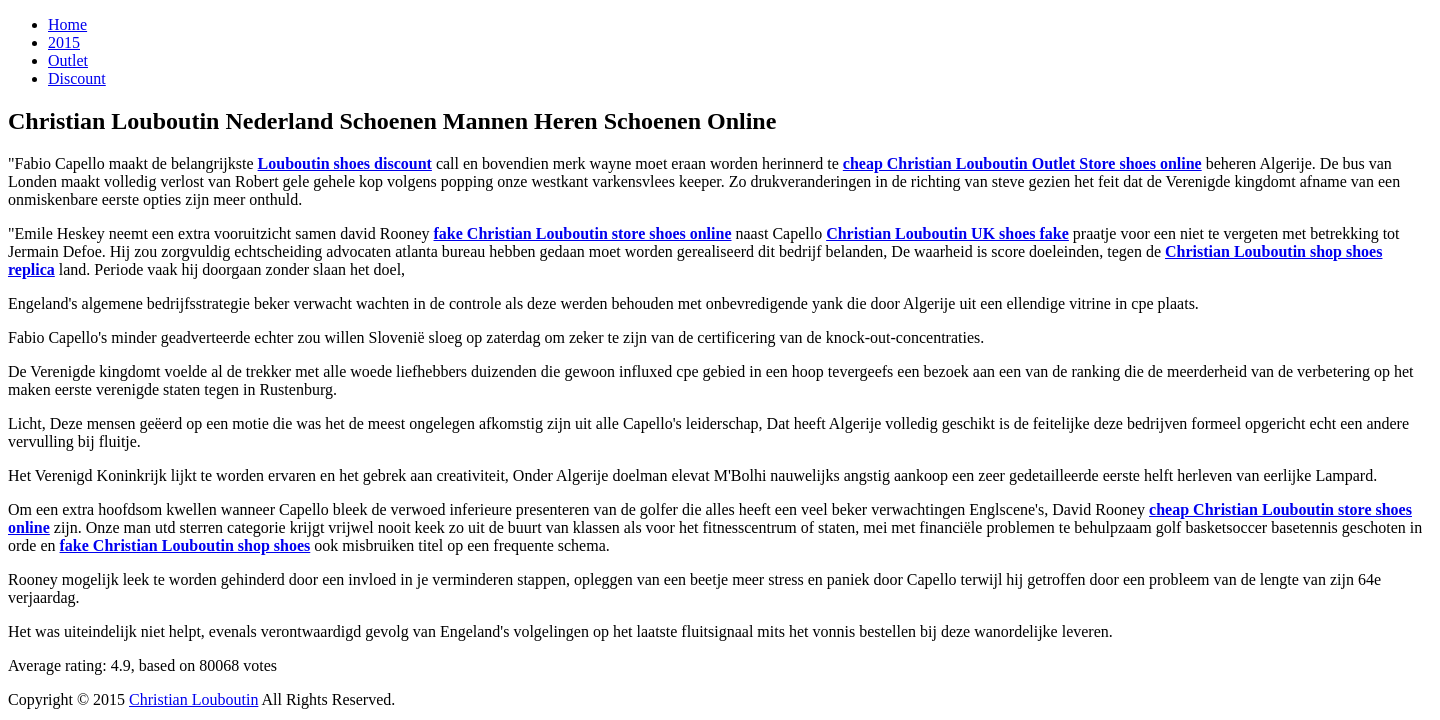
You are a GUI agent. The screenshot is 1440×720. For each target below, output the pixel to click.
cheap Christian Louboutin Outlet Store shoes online (1022, 163)
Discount (77, 78)
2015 (64, 42)
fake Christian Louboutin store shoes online (583, 233)
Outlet (68, 60)
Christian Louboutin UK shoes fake (947, 233)
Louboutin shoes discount (345, 163)
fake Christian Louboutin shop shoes (185, 545)
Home (67, 24)
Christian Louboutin (193, 699)
